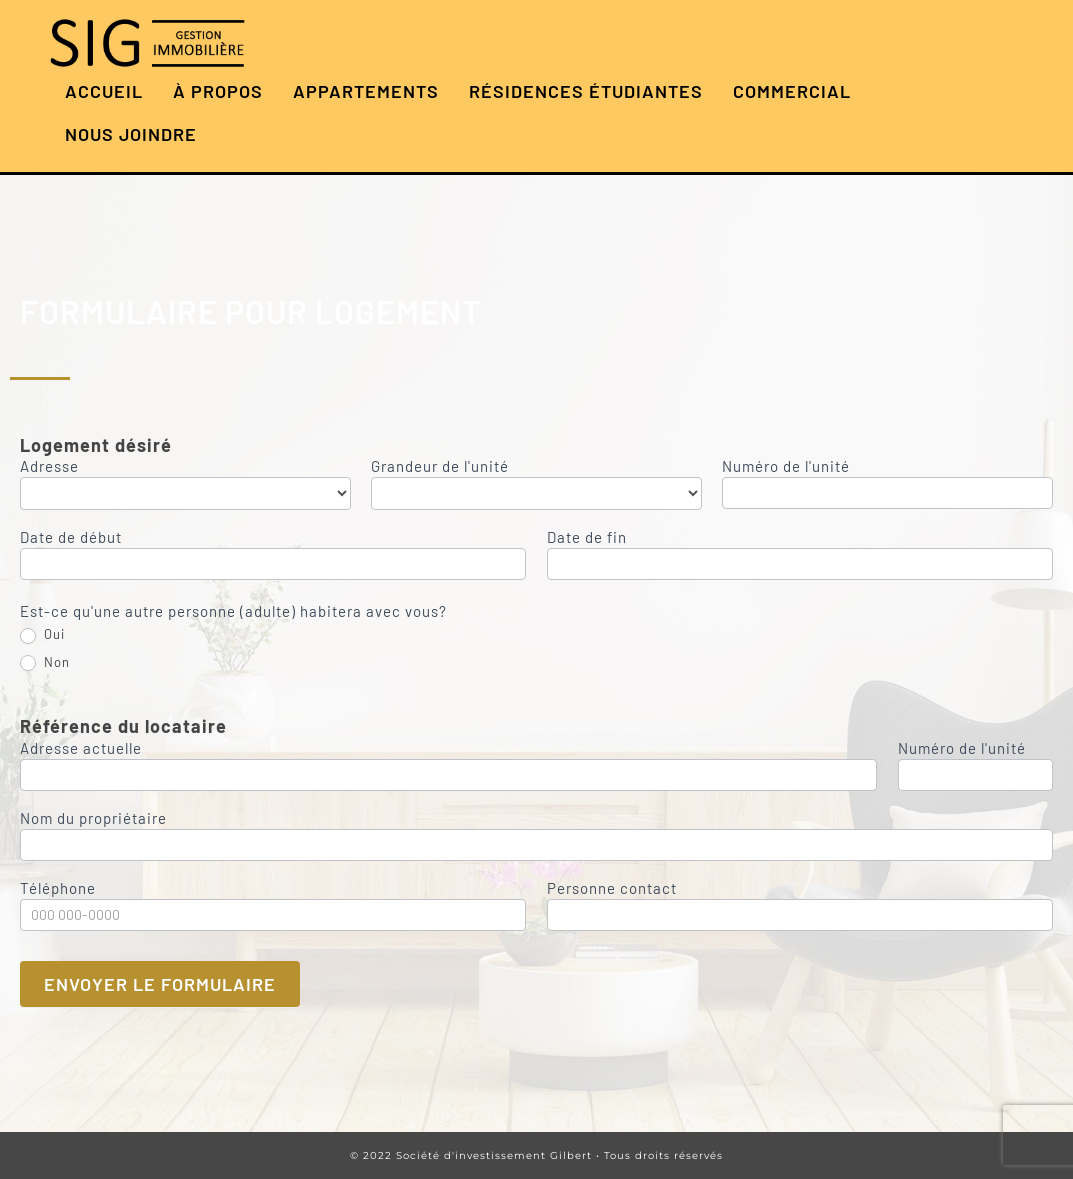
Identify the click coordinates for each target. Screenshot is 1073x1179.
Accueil (104, 91)
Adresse (49, 467)
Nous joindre (131, 134)
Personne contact (612, 889)
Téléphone (58, 889)
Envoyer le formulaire (160, 984)
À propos (218, 91)
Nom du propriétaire (93, 819)
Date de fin (587, 538)
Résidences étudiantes (586, 91)
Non (45, 663)
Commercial (792, 91)
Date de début (71, 538)
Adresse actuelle (81, 749)
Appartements (366, 91)
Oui (42, 635)
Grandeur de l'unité (440, 467)
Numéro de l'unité (786, 467)
